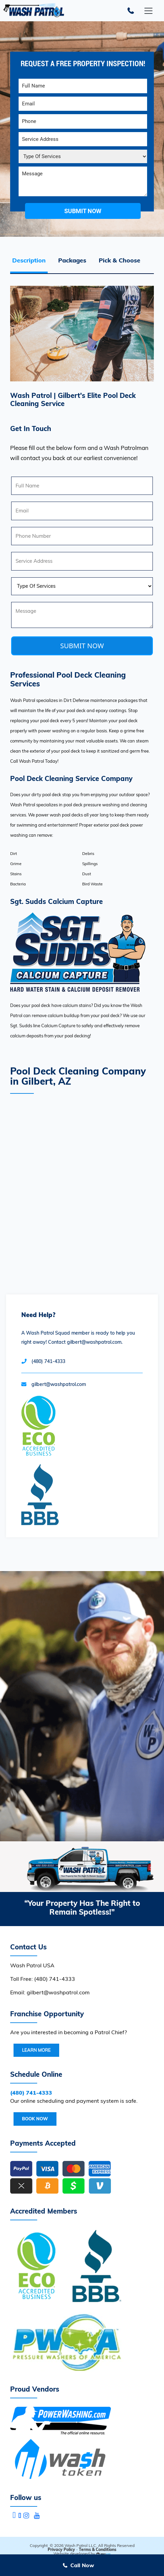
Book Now (35, 2118)
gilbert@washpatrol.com (58, 1384)
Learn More (36, 2050)
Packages (72, 260)
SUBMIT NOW (82, 645)
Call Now (82, 2565)
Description (29, 260)
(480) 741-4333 (48, 1361)
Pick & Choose (119, 260)
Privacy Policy (61, 2549)
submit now (82, 210)
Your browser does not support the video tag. (82, 1706)
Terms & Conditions (97, 2549)
